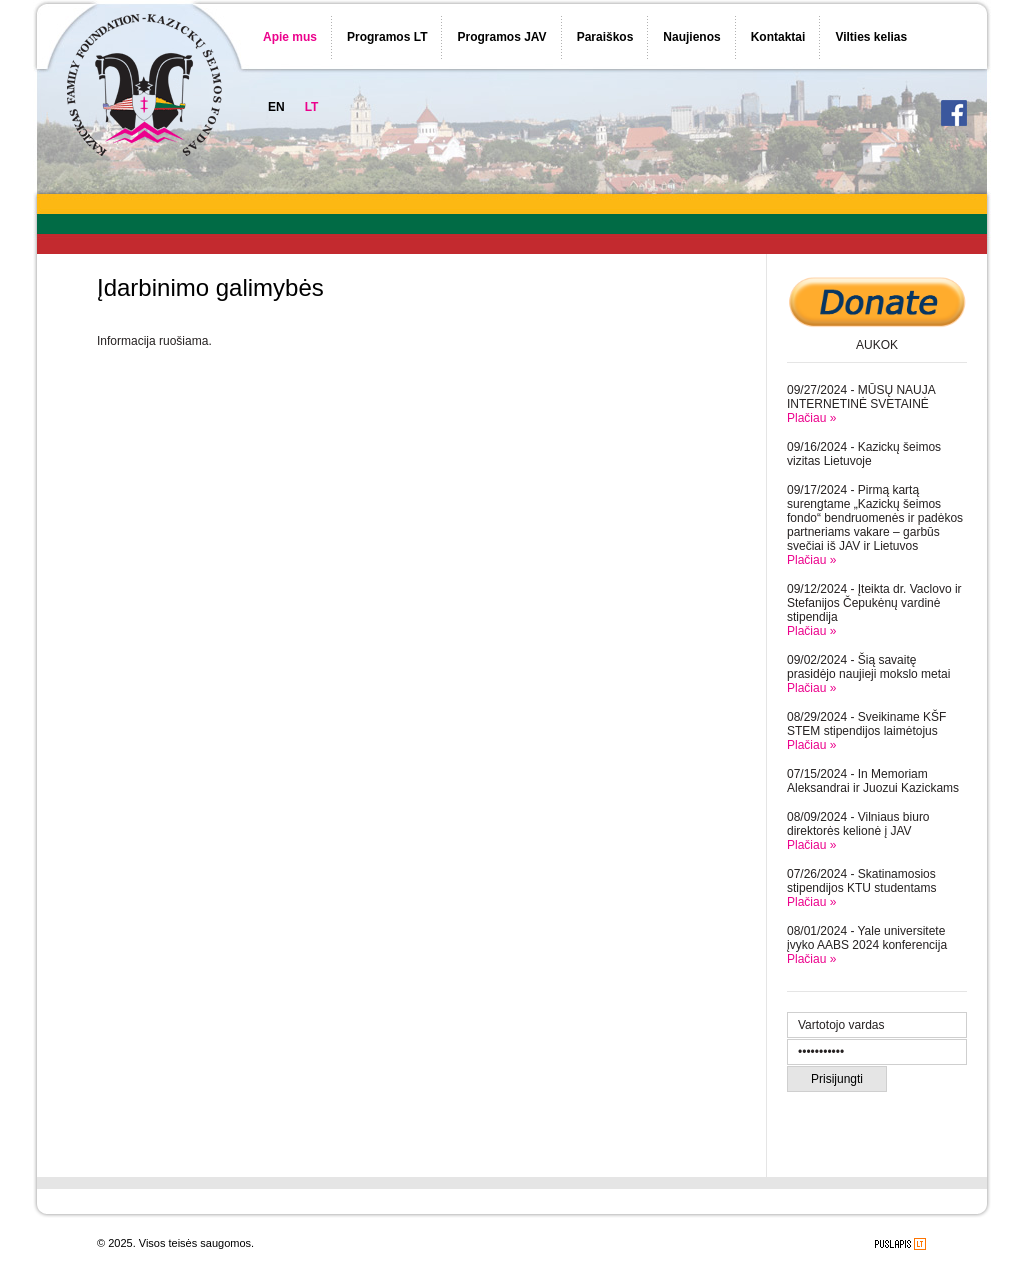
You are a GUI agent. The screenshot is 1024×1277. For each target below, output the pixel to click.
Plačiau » (811, 418)
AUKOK (877, 345)
